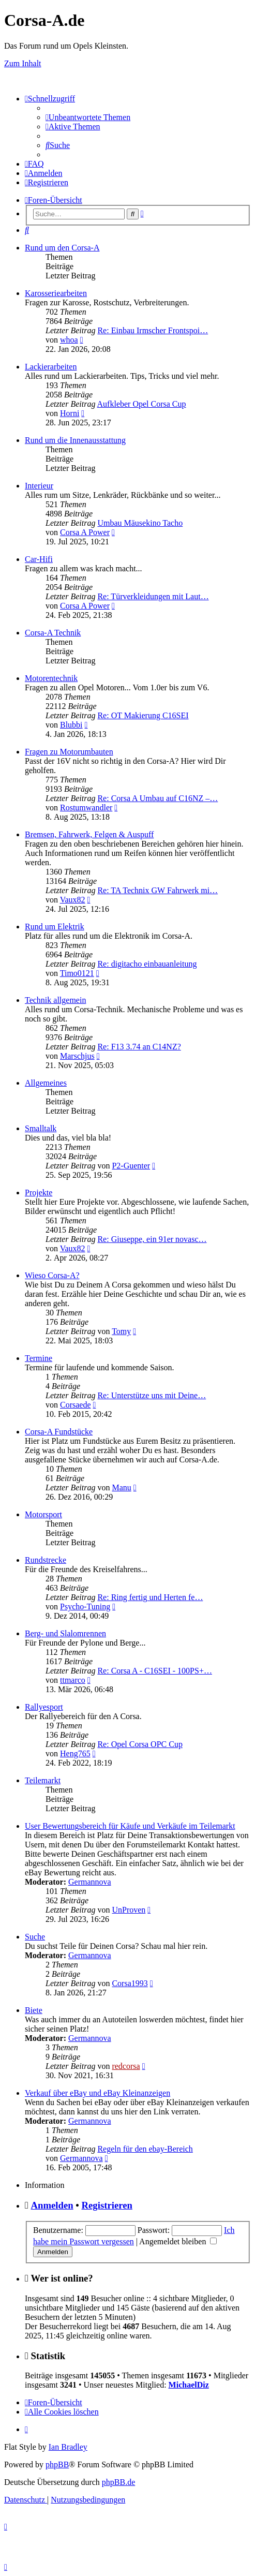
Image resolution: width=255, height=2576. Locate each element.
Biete (33, 2010)
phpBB (57, 2464)
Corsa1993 (129, 1983)
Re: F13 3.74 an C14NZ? (139, 1046)
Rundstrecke (45, 1560)
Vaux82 (72, 899)
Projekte (38, 1192)
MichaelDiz (189, 2384)
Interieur (39, 485)
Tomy (121, 1331)
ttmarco (72, 1680)
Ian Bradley (68, 2446)
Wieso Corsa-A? (52, 1275)
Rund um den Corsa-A (62, 247)
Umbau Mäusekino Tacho (140, 523)
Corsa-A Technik (53, 632)
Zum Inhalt (22, 63)
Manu (121, 1487)
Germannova (89, 1881)
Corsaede (75, 1404)
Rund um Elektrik (54, 926)
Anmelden (52, 2205)
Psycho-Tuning (85, 1606)
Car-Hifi (39, 559)
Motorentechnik (51, 678)
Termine (38, 1358)
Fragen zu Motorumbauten (69, 751)
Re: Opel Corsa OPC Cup (139, 1744)
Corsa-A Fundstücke (59, 1431)
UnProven (128, 1909)
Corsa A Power (85, 532)
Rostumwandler (86, 807)
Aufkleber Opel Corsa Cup (141, 403)
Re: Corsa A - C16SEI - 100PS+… (154, 1670)
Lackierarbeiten (51, 366)
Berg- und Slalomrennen (65, 1633)
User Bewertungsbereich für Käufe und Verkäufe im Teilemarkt (130, 1826)
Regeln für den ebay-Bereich (144, 2148)
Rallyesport (44, 1706)
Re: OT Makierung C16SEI (142, 715)
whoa (69, 339)
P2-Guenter (131, 1165)
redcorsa (126, 2066)
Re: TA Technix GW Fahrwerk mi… (157, 890)
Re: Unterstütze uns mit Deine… (151, 1395)
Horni (69, 413)
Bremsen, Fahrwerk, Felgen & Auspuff (89, 834)
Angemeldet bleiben (178, 2241)
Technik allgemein (55, 1000)
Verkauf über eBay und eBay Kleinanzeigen (97, 2093)
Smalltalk (40, 1128)
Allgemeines (46, 1082)
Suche (35, 1936)
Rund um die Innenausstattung (75, 440)
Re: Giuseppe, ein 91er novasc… (151, 1239)
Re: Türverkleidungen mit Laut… (152, 596)
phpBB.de (118, 2482)
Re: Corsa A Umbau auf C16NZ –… (157, 798)
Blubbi (71, 724)
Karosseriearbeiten (56, 293)
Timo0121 (77, 973)
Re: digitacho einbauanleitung (147, 963)
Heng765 (75, 1753)
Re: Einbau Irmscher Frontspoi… (152, 330)
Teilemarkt (43, 1780)
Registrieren (107, 2205)
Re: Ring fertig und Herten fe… (150, 1597)
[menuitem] (88, 117)
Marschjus (77, 1056)
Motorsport (43, 1514)
